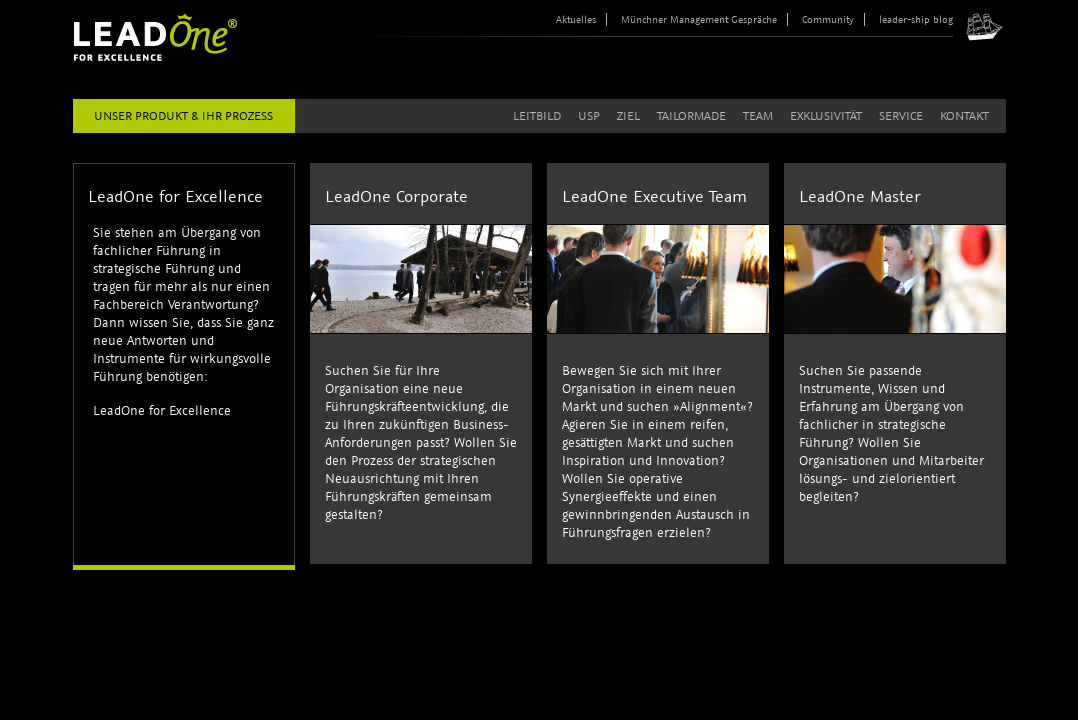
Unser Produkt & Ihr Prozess (183, 116)
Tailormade (691, 116)
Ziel (628, 116)
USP (589, 116)
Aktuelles (576, 19)
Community (828, 19)
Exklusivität (826, 116)
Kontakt (964, 116)
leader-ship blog (916, 19)
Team (758, 116)
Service (901, 116)
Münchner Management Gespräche (699, 19)
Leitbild (537, 116)
